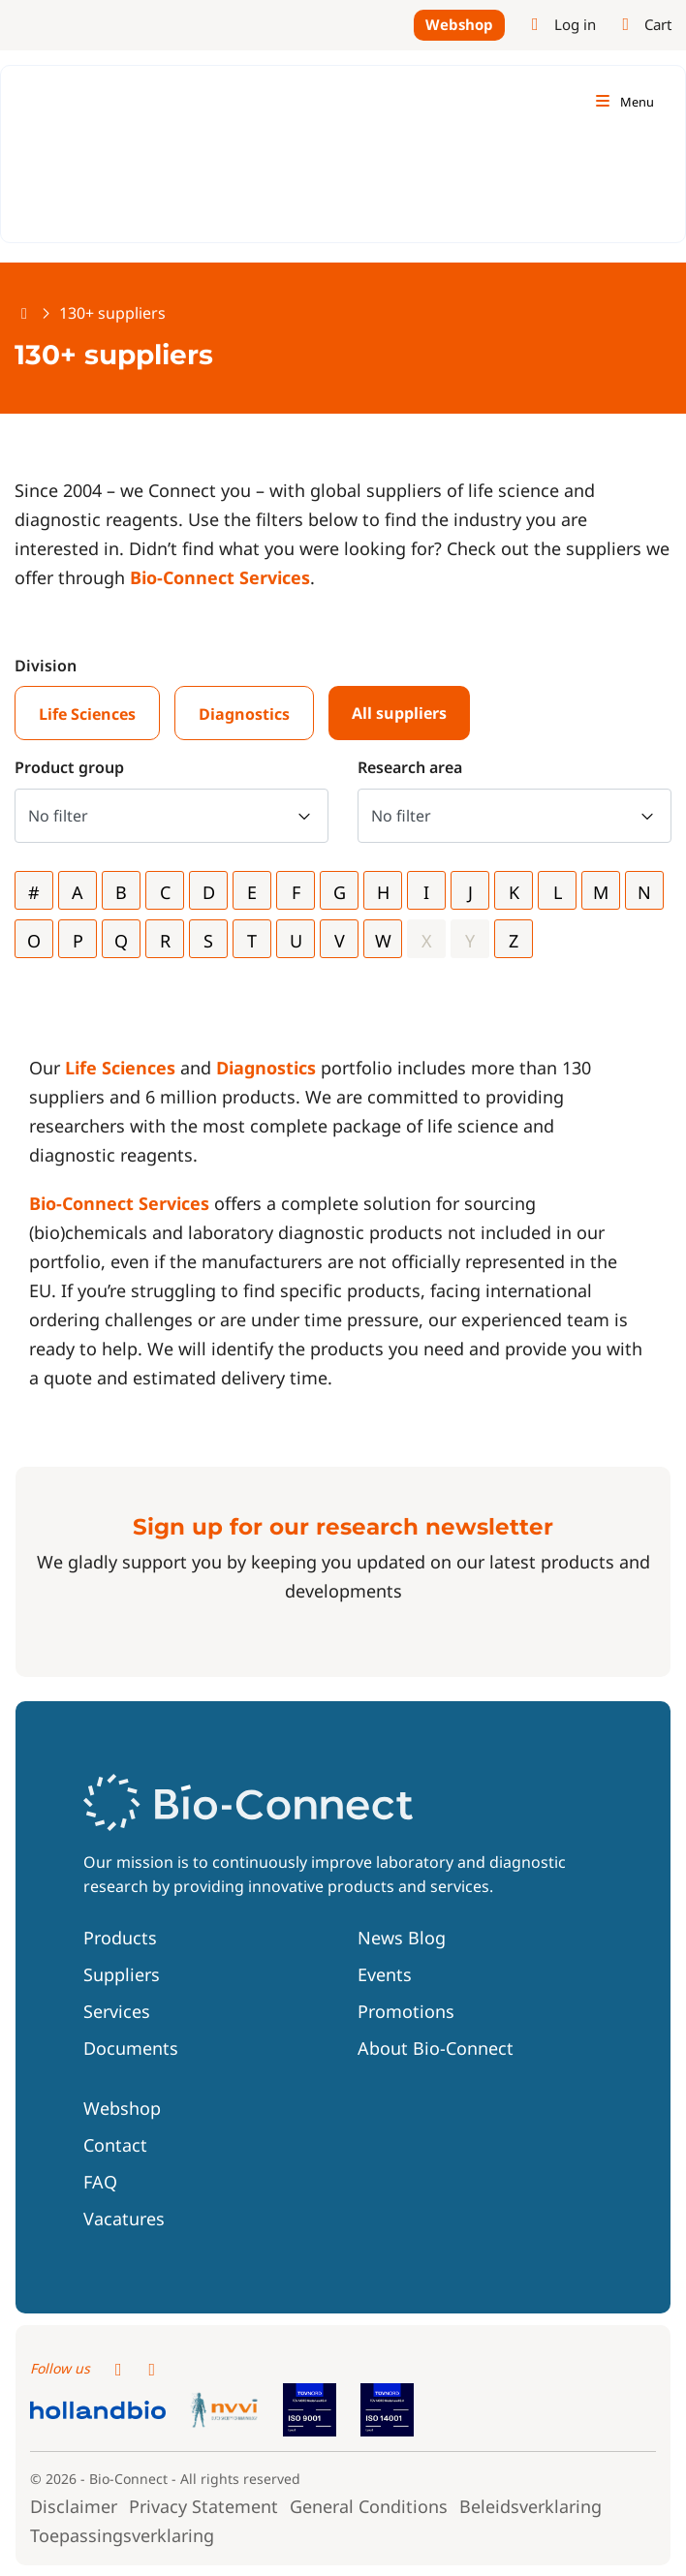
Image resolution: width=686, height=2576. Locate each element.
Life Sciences (87, 714)
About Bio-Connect (436, 2048)
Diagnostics (244, 714)
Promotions (406, 2011)
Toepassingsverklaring (122, 2534)
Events (385, 1974)
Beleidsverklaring (530, 2505)
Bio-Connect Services (220, 577)
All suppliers (399, 713)
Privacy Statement (203, 2505)
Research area (410, 767)
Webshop (459, 24)
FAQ (100, 2181)
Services (116, 2011)
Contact (115, 2145)
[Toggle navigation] (623, 102)
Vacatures (124, 2218)
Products (120, 1937)
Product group (69, 767)
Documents (130, 2048)
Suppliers (121, 1974)
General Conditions (369, 2505)
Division (46, 665)
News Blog (402, 1937)
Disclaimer (73, 2505)
